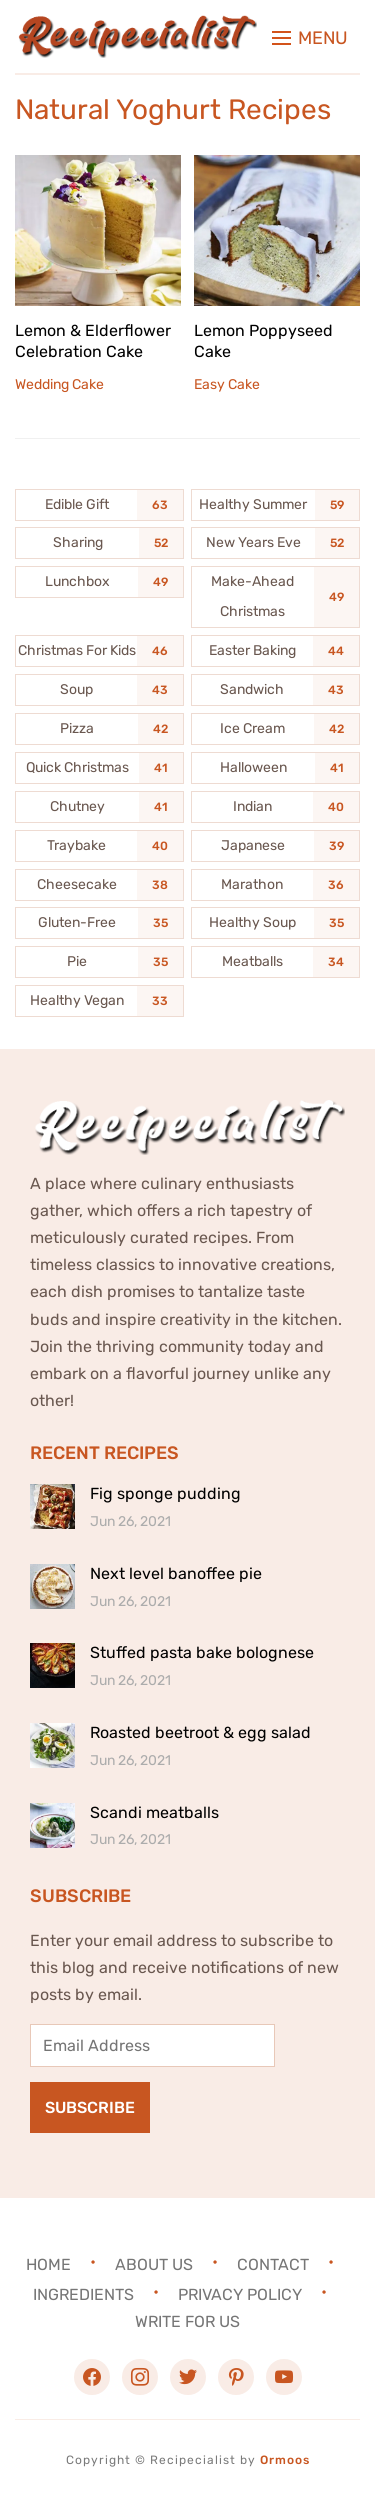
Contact (273, 2263)
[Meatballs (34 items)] (275, 962)
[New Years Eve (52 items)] (275, 543)
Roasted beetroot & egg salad (200, 1732)
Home (48, 2263)
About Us (154, 2263)
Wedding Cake (59, 384)
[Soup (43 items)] (99, 690)
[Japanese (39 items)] (275, 846)
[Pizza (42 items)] (99, 729)
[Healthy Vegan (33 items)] (99, 1001)
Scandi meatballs (154, 1812)
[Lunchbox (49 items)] (99, 582)
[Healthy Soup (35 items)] (275, 923)
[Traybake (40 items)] (99, 846)
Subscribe (90, 2107)
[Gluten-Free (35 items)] (99, 923)
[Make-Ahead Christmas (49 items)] (275, 597)
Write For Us (187, 2321)
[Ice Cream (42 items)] (275, 729)
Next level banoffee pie (176, 1573)
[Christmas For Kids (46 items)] (99, 651)
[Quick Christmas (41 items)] (99, 768)
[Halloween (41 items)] (275, 768)
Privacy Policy (240, 2293)
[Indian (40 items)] (275, 807)
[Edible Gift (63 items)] (99, 505)
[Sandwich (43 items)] (275, 690)
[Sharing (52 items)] (99, 543)
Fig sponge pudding (165, 1493)
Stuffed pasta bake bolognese (202, 1652)
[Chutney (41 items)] (99, 807)
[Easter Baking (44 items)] (275, 651)
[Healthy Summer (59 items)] (275, 505)
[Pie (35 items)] (99, 962)
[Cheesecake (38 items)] (99, 885)
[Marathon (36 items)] (275, 885)
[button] (310, 38)
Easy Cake (227, 384)
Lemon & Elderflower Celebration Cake (93, 341)
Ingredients (83, 2293)
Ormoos (285, 2460)
